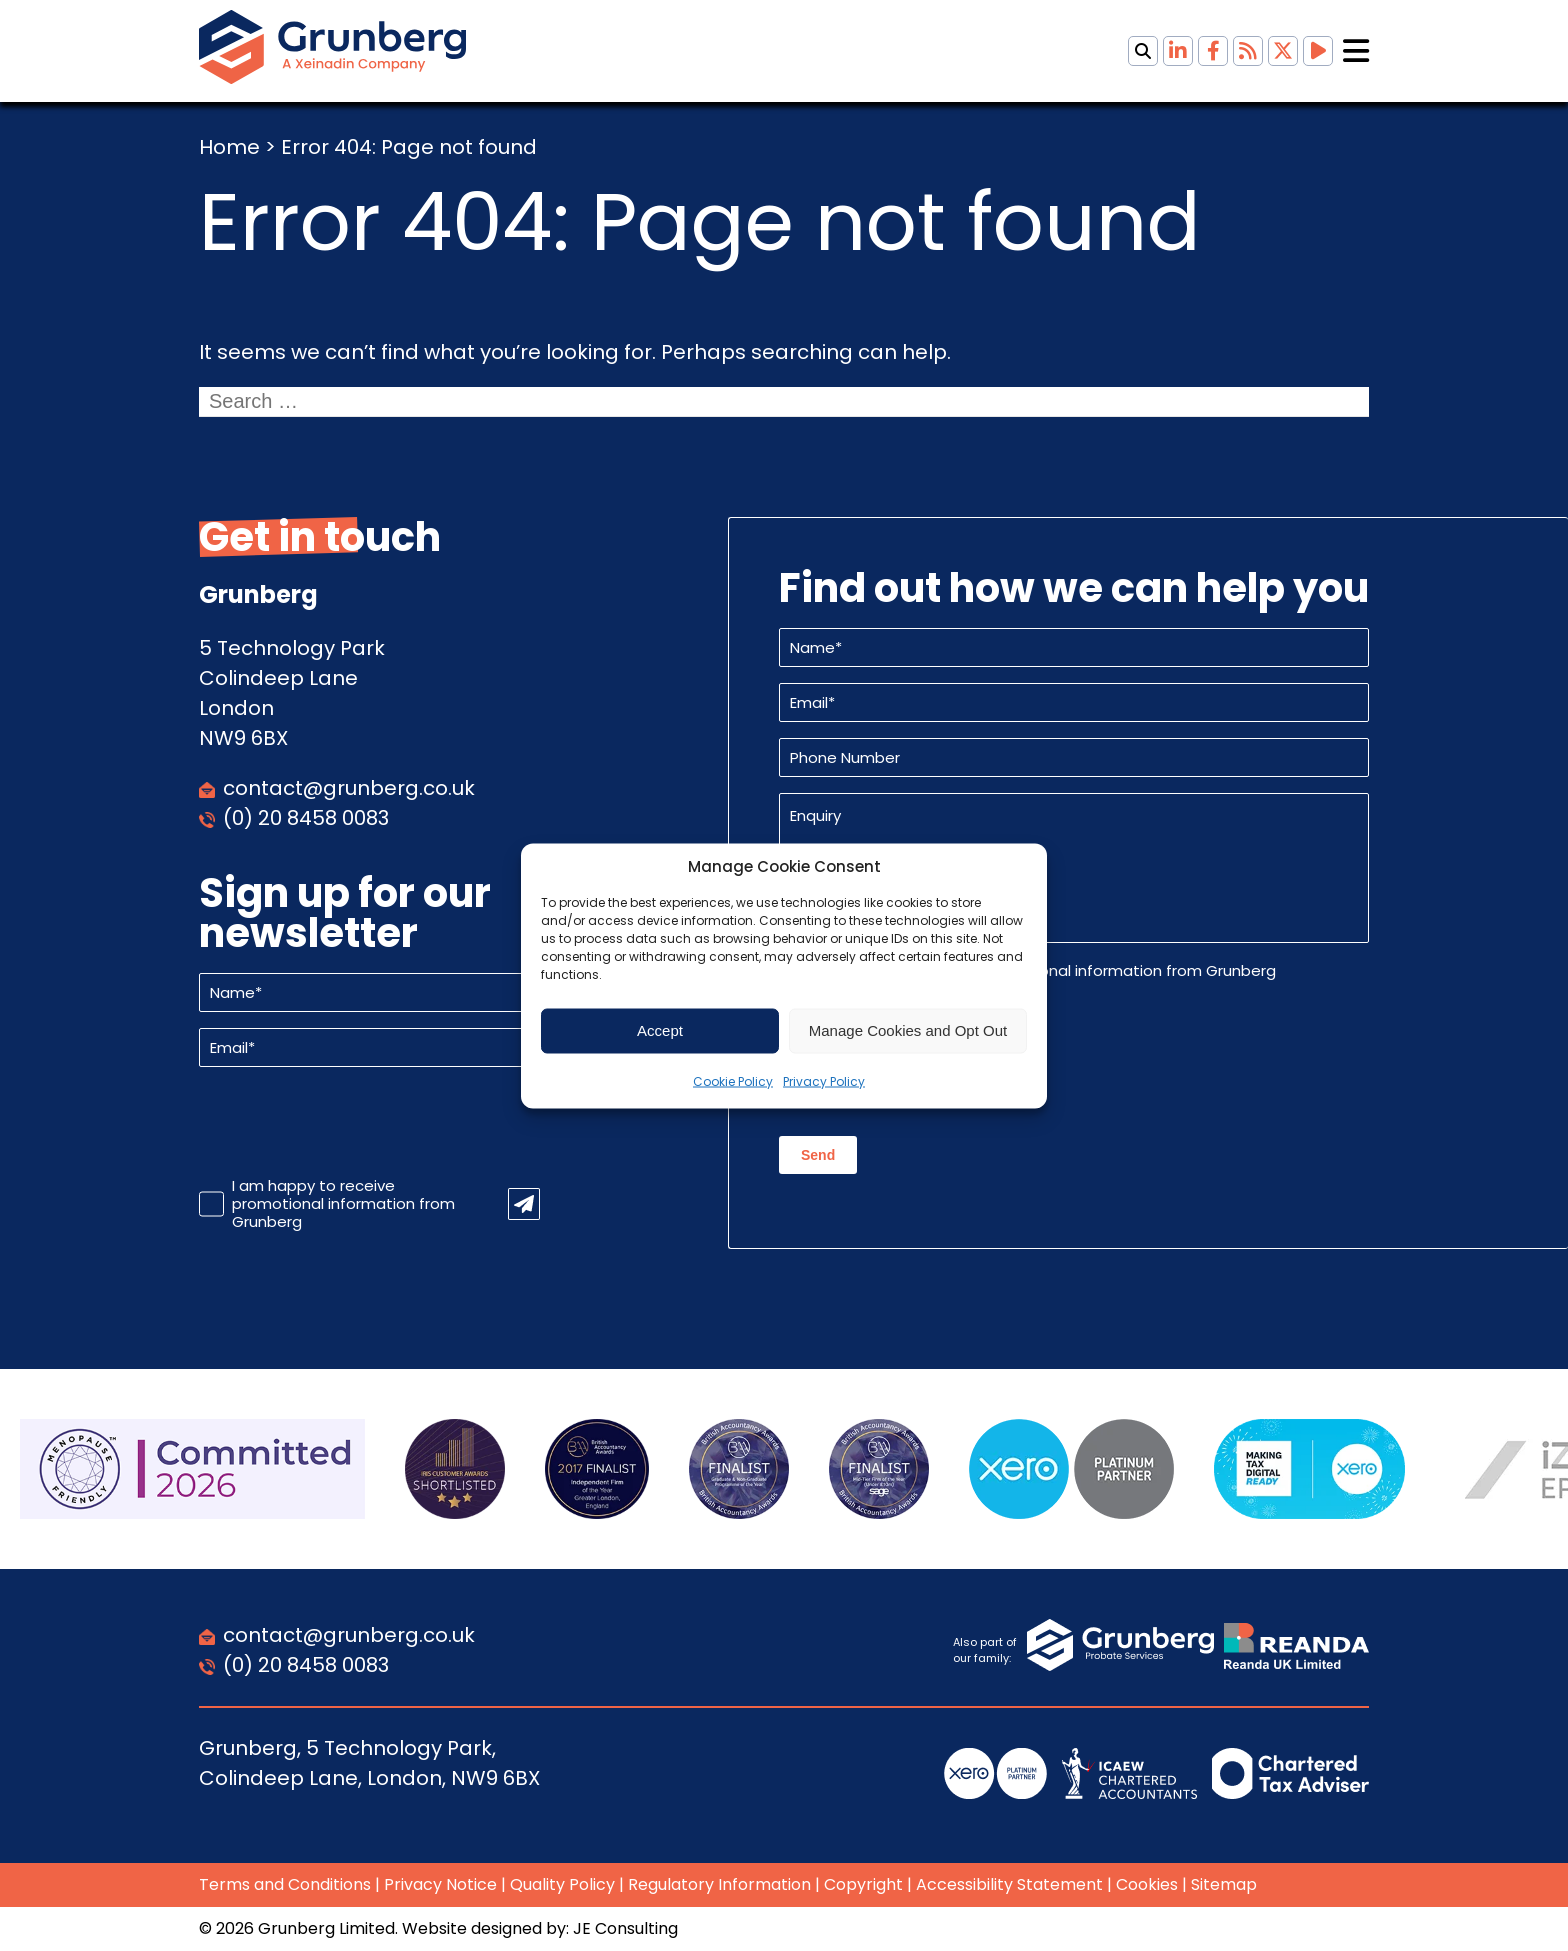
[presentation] (351, 1122)
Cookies (1147, 1884)
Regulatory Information (719, 1884)
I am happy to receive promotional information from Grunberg (343, 1204)
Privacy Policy (824, 1080)
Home (229, 147)
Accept (660, 1030)
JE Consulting (625, 1928)
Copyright (863, 1884)
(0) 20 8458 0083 (306, 818)
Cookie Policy (733, 1080)
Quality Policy (562, 1884)
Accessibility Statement (1009, 1884)
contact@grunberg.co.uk (349, 788)
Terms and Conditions (285, 1884)
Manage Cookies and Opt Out (908, 1030)
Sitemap (1224, 1884)
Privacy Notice (440, 1884)
